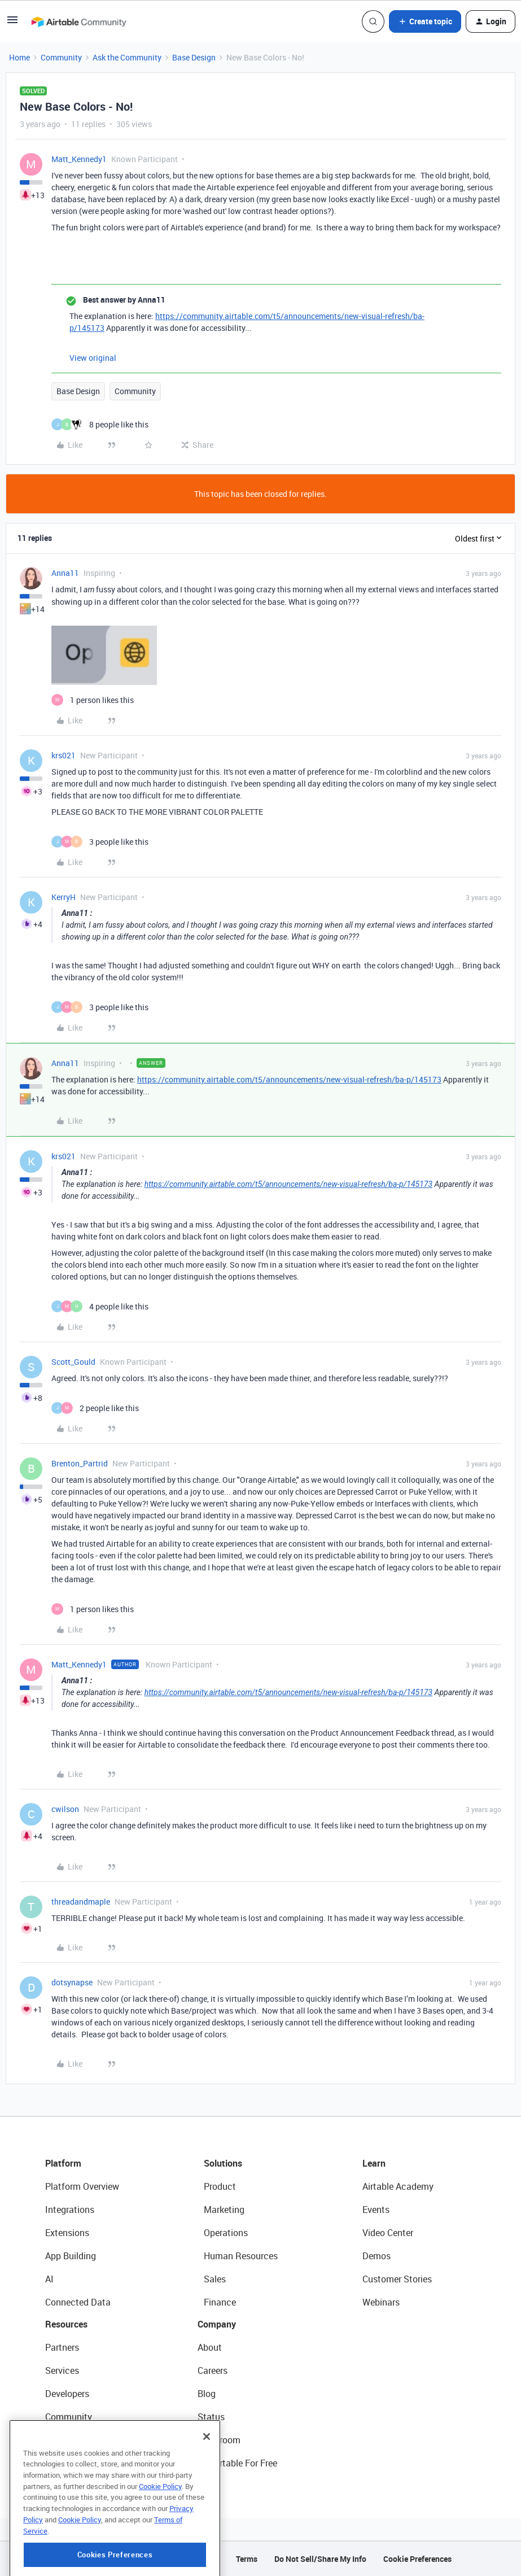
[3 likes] (99, 842)
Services (62, 2370)
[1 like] (92, 700)
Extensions (67, 2232)
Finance (220, 2302)
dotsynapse (72, 1982)
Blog (207, 2393)
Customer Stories (397, 2279)
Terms (246, 2558)
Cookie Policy (160, 2534)
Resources (66, 2324)
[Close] (206, 2484)
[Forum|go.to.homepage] (78, 21)
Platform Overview (82, 2186)
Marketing (224, 2209)
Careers (212, 2370)
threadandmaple (80, 1901)
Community (61, 57)
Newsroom (219, 2440)
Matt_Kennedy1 (79, 159)
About (210, 2347)
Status (211, 2417)
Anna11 (65, 572)
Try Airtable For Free (237, 2463)
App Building (70, 2256)
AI (49, 2279)
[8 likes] (99, 424)
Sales (215, 2279)
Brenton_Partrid (79, 1463)
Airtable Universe (79, 2463)
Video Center (387, 2232)
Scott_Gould (73, 1361)
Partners (62, 2347)
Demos (376, 2256)
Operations (226, 2232)
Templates (66, 2440)
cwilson (65, 1809)
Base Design (194, 57)
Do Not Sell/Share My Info (320, 2558)
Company (217, 2324)
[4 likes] (99, 1306)
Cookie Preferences (417, 2558)
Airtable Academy (398, 2186)
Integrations (69, 2209)
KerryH (63, 897)
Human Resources (241, 2256)
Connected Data (78, 2302)
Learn (374, 2163)
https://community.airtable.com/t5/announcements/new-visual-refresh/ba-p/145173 (289, 1079)
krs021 (63, 755)
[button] (12, 23)
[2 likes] (95, 1408)
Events (375, 2209)
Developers (67, 2393)
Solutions (223, 2163)
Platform (63, 2163)
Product (220, 2186)
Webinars (381, 2302)
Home (19, 57)
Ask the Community (127, 57)
